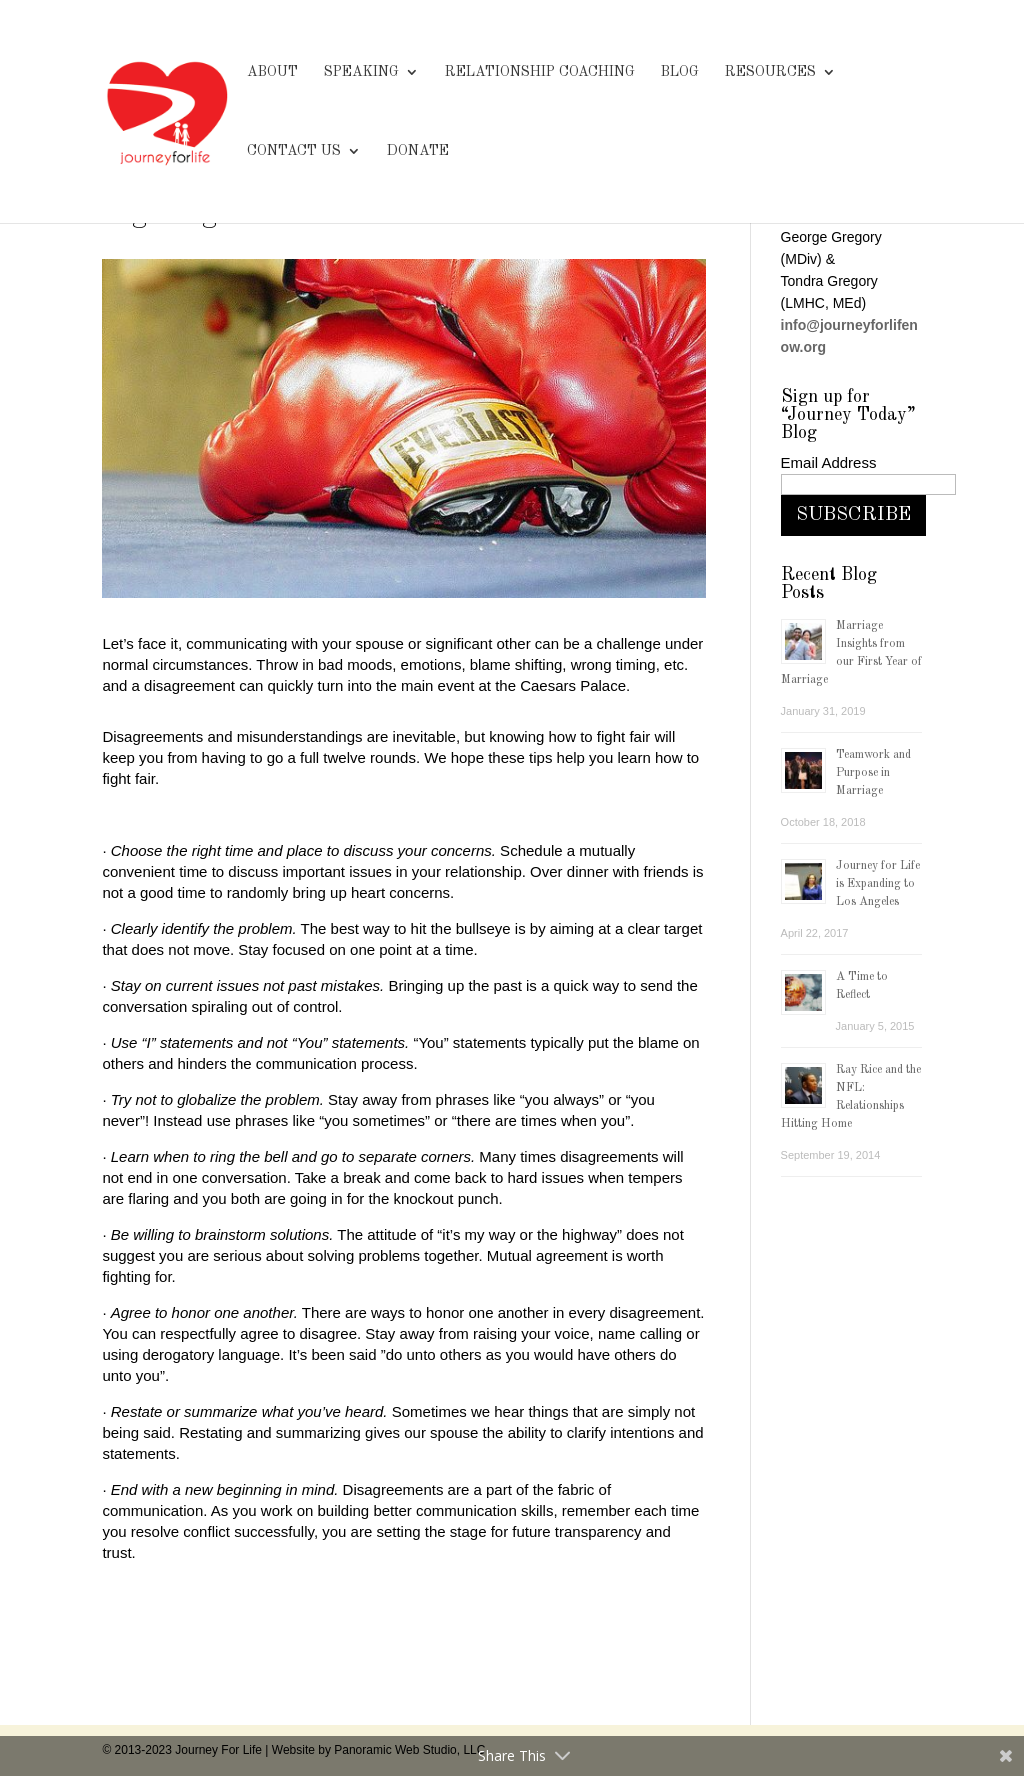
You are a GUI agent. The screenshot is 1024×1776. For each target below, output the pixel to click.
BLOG (680, 72)
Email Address (829, 462)
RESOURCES (770, 72)
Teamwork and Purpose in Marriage (873, 773)
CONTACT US (294, 151)
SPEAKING (361, 72)
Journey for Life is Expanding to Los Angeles (878, 884)
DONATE (418, 151)
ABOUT (272, 72)
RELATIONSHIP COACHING (540, 72)
